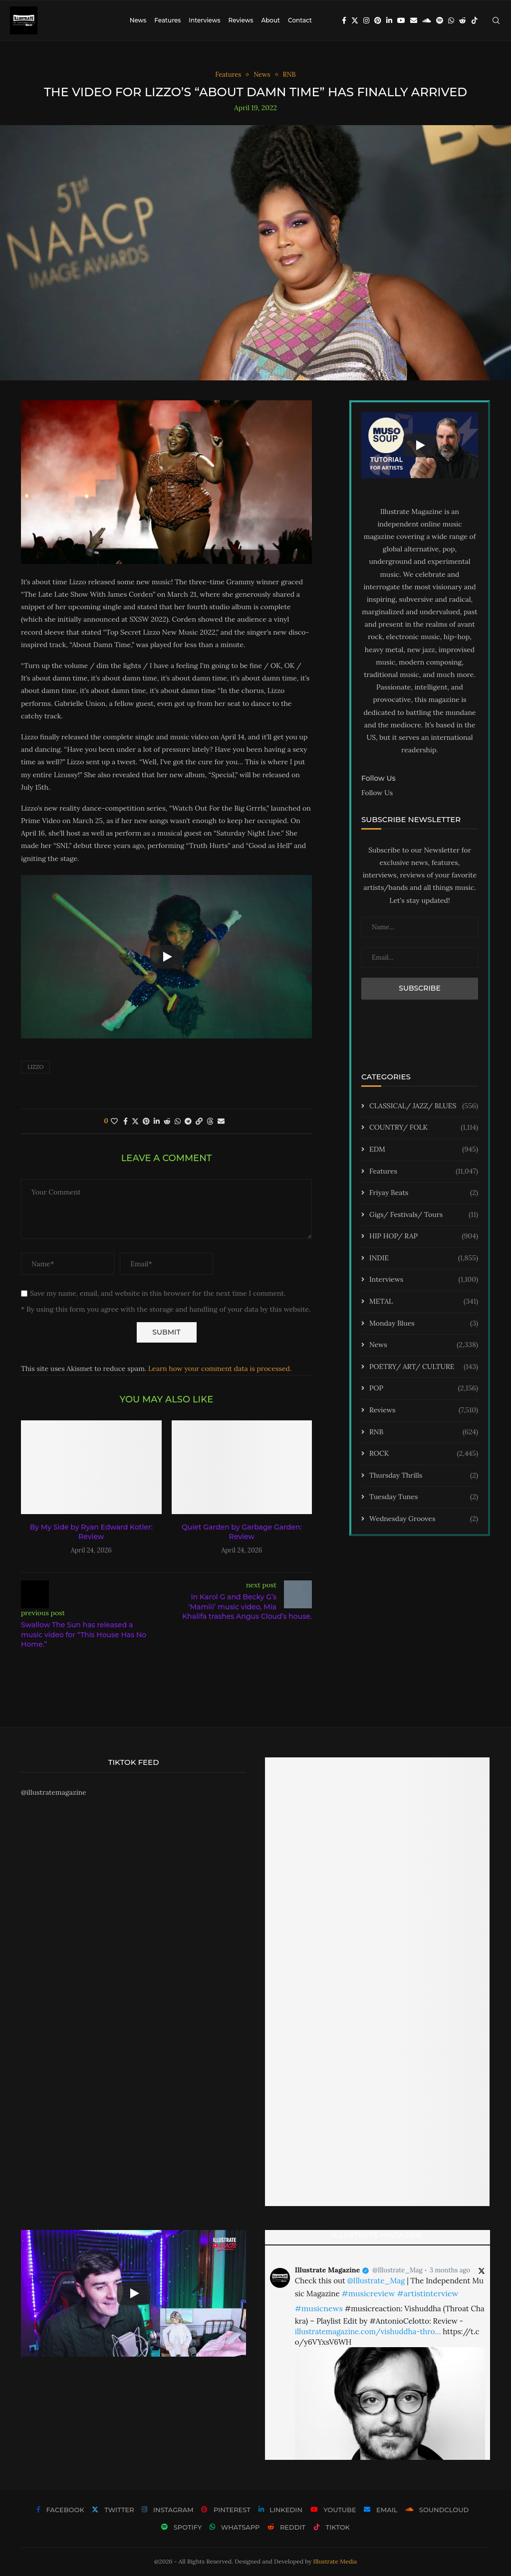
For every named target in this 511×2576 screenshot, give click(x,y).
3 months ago (450, 2270)
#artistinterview (427, 2293)
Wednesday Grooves (423, 1519)
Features (167, 20)
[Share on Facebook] (125, 1121)
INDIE (423, 1258)
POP (423, 1388)
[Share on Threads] (210, 1121)
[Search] (496, 20)
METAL (423, 1302)
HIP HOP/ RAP (423, 1236)
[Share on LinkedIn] (157, 1121)
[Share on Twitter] (135, 1121)
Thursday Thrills (423, 1476)
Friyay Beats (423, 1193)
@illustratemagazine (53, 1792)
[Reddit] (462, 20)
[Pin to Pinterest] (146, 1121)
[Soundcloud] (426, 20)
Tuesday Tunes (423, 1497)
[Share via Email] (221, 1121)
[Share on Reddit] (167, 1121)
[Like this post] (114, 1121)
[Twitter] (354, 20)
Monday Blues (423, 1324)
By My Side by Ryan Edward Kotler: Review (91, 1532)
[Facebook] (344, 20)
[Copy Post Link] (199, 1121)
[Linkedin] (389, 20)
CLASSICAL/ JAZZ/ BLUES (423, 1106)
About (270, 20)
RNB (423, 1432)
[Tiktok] (474, 20)
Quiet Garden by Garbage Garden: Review (242, 1532)
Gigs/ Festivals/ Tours (423, 1215)
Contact (300, 20)
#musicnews (319, 2308)
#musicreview (368, 2293)
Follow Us (377, 792)
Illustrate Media (335, 2561)
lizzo (35, 1066)
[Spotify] (439, 20)
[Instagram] (366, 20)
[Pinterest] (377, 20)
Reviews (240, 20)
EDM (423, 1150)
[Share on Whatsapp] (178, 1121)
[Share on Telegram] (188, 1121)
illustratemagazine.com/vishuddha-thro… (368, 2331)
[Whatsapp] (451, 20)
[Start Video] (166, 956)
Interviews (204, 20)
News (138, 20)
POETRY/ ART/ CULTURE (423, 1367)
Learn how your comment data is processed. (219, 1368)
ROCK (423, 1454)
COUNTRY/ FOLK (423, 1128)
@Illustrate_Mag (398, 2270)
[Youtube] (401, 20)
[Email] (413, 20)
